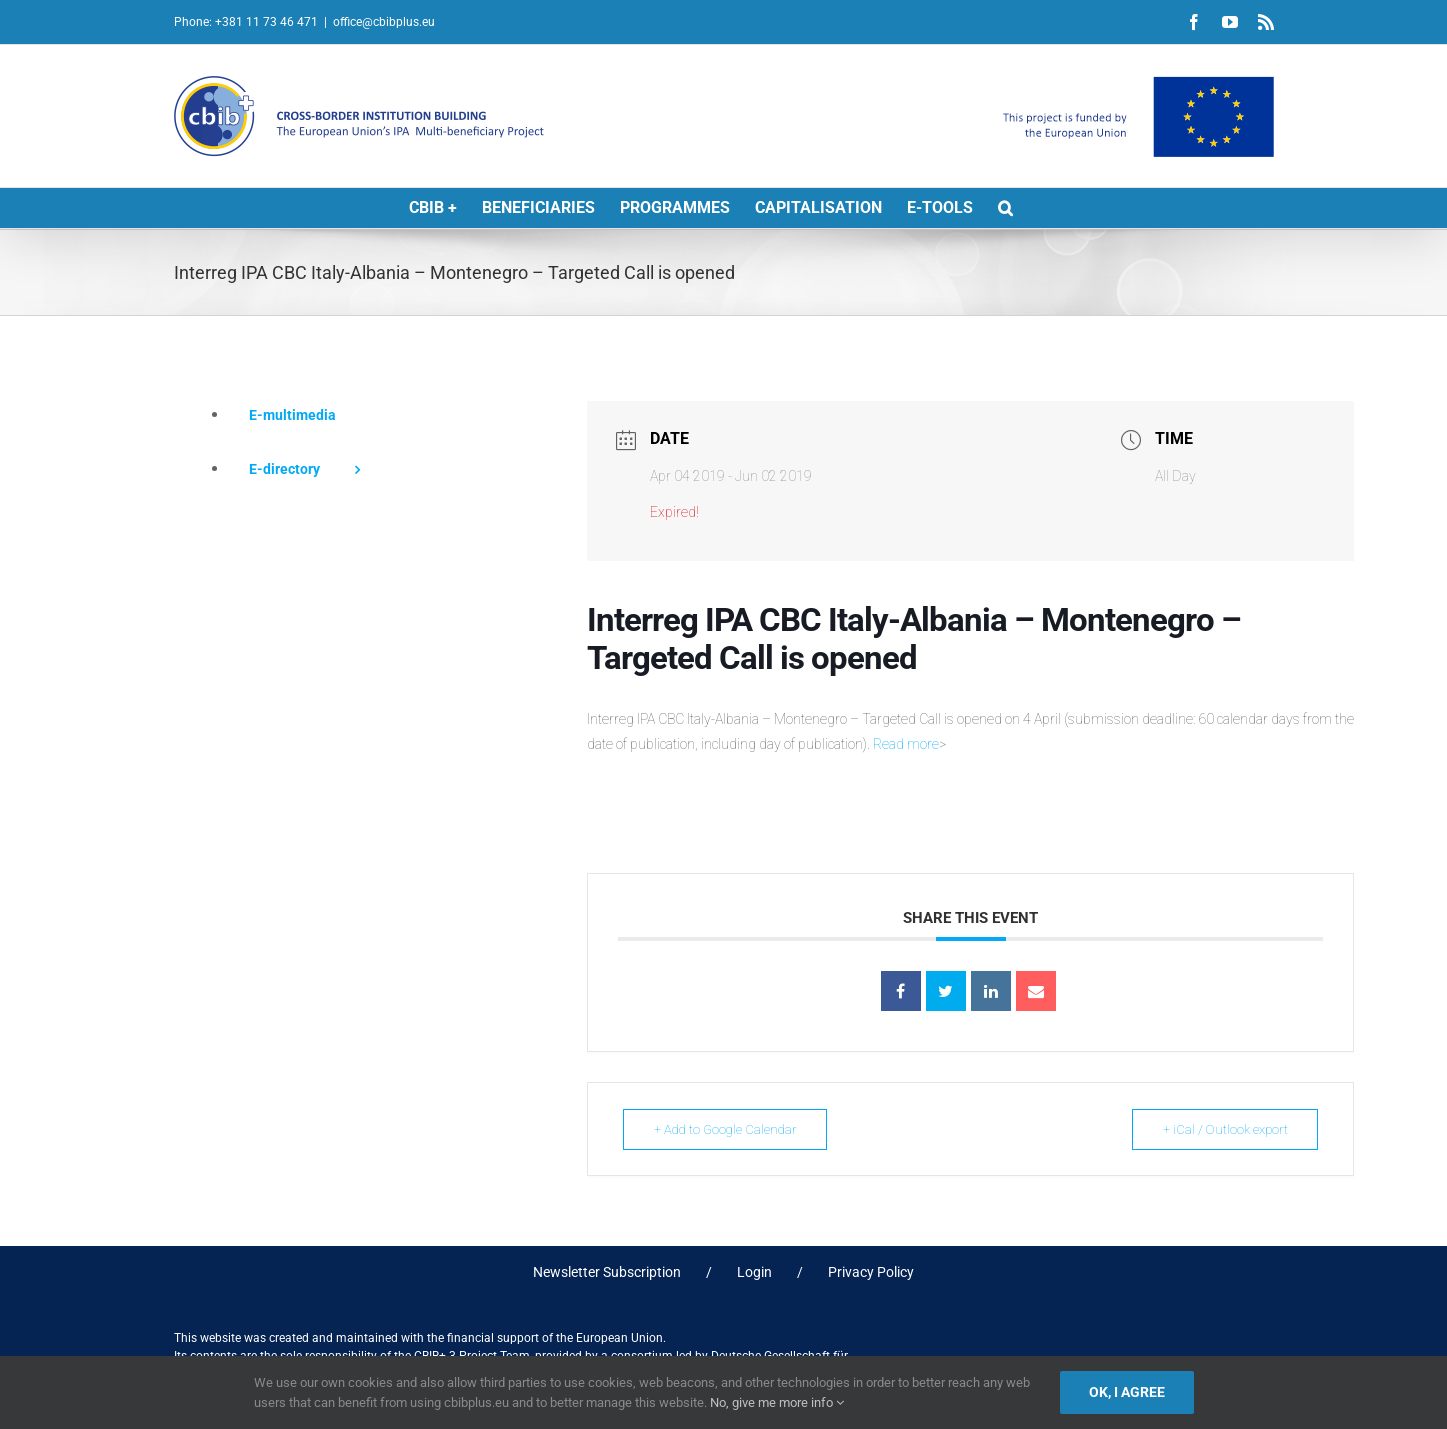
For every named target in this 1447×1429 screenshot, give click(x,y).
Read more (906, 744)
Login (754, 1272)
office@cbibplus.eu (384, 22)
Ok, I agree (1127, 1392)
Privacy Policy (871, 1272)
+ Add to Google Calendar (729, 1129)
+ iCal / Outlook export (1220, 1129)
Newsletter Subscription (607, 1272)
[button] (1005, 208)
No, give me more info (777, 1402)
